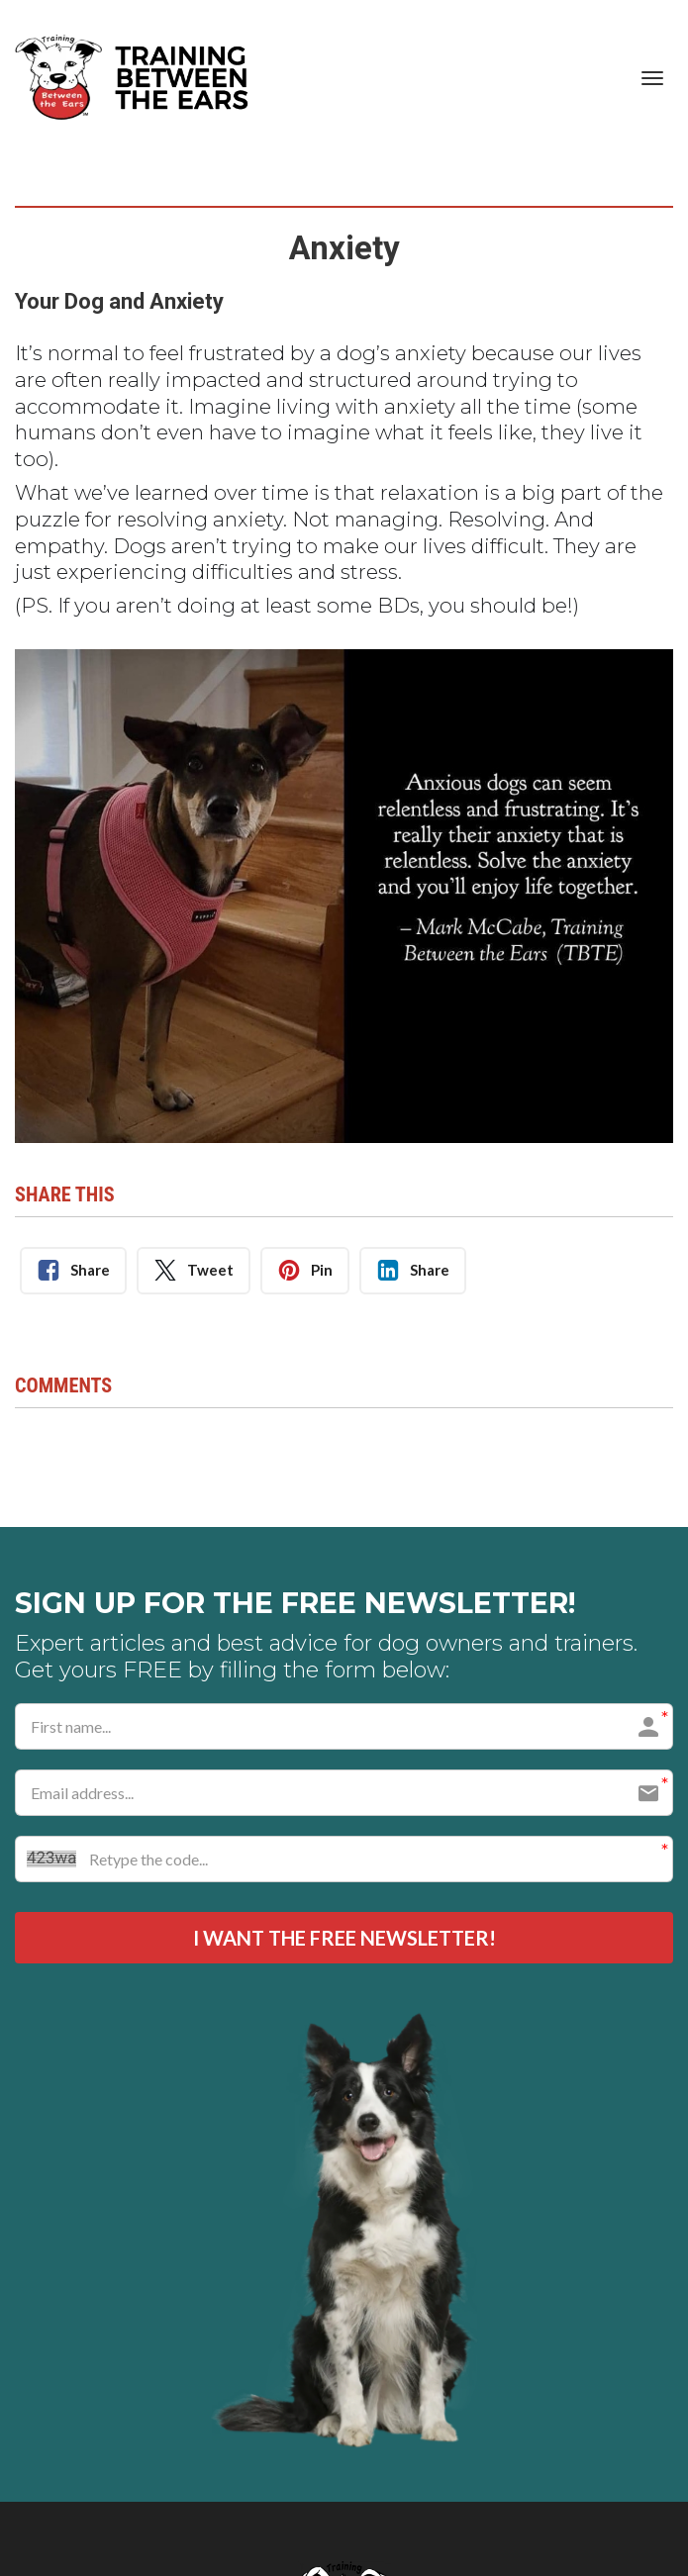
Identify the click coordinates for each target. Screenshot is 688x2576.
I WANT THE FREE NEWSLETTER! (344, 1939)
